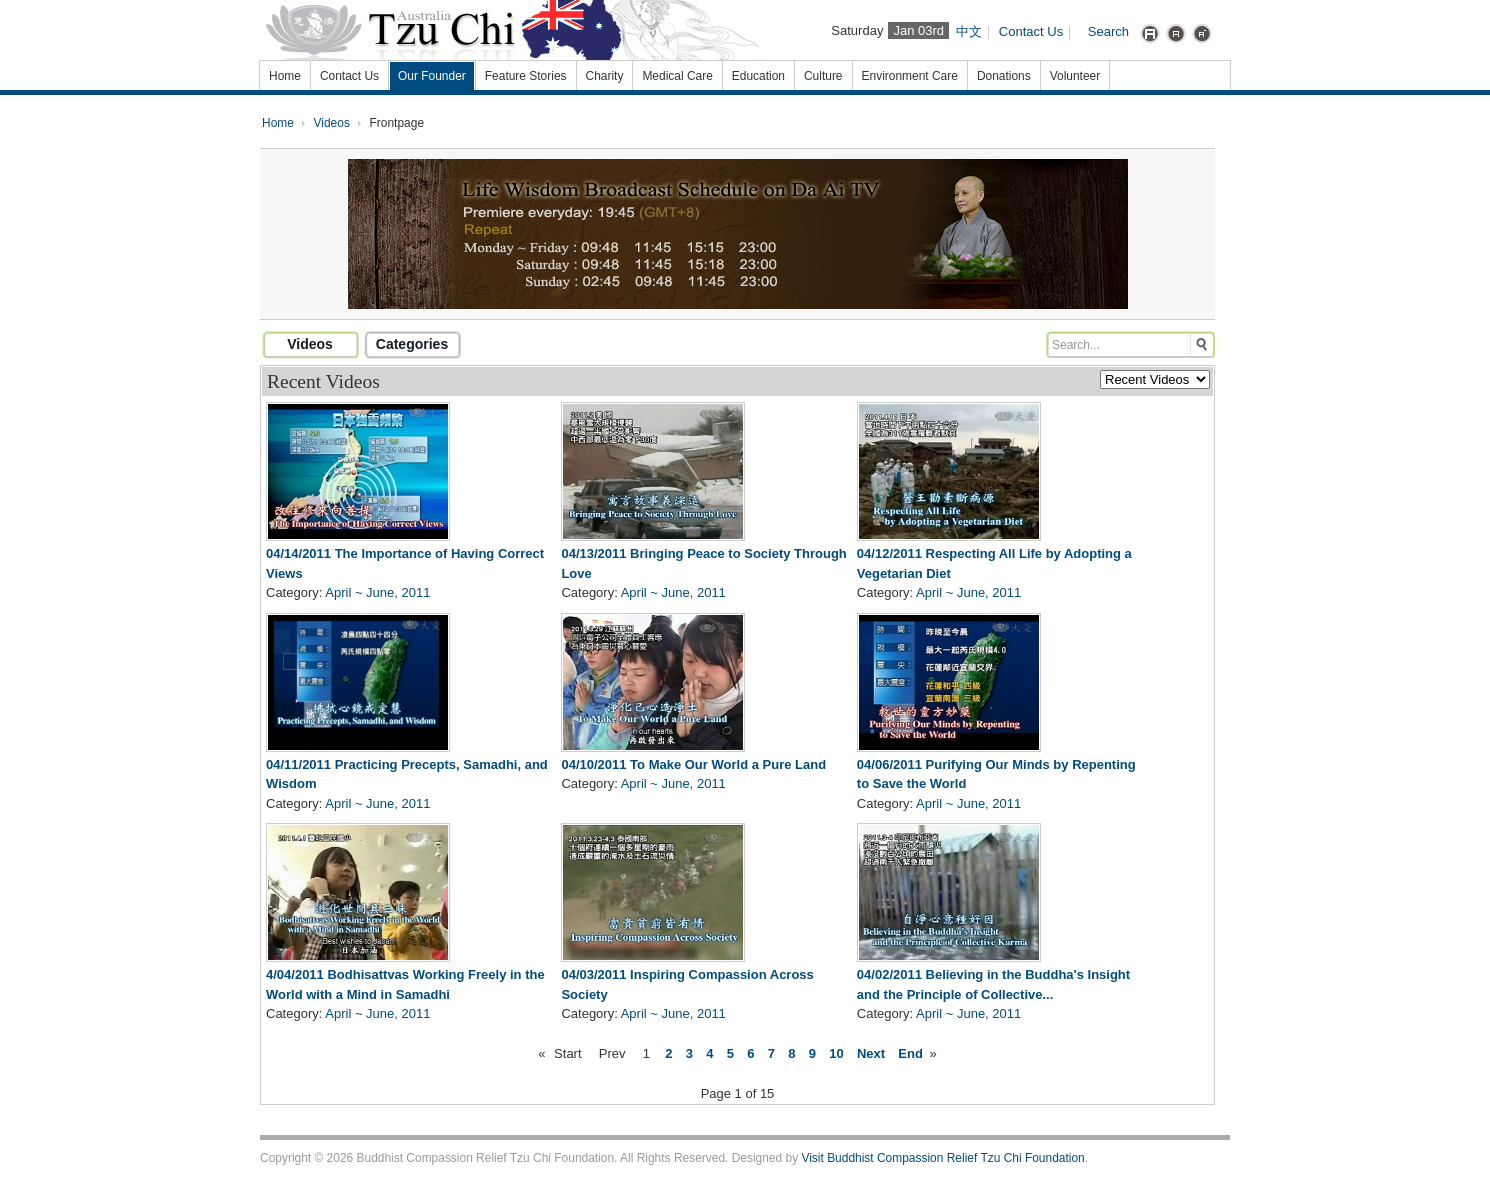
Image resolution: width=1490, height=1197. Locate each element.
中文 (969, 31)
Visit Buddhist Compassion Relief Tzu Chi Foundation (942, 1158)
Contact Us (1031, 31)
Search (1108, 31)
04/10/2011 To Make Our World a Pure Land (693, 764)
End (910, 1053)
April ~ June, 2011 (377, 592)
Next (871, 1053)
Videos (332, 123)
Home (278, 123)
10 (836, 1053)
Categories (412, 344)
